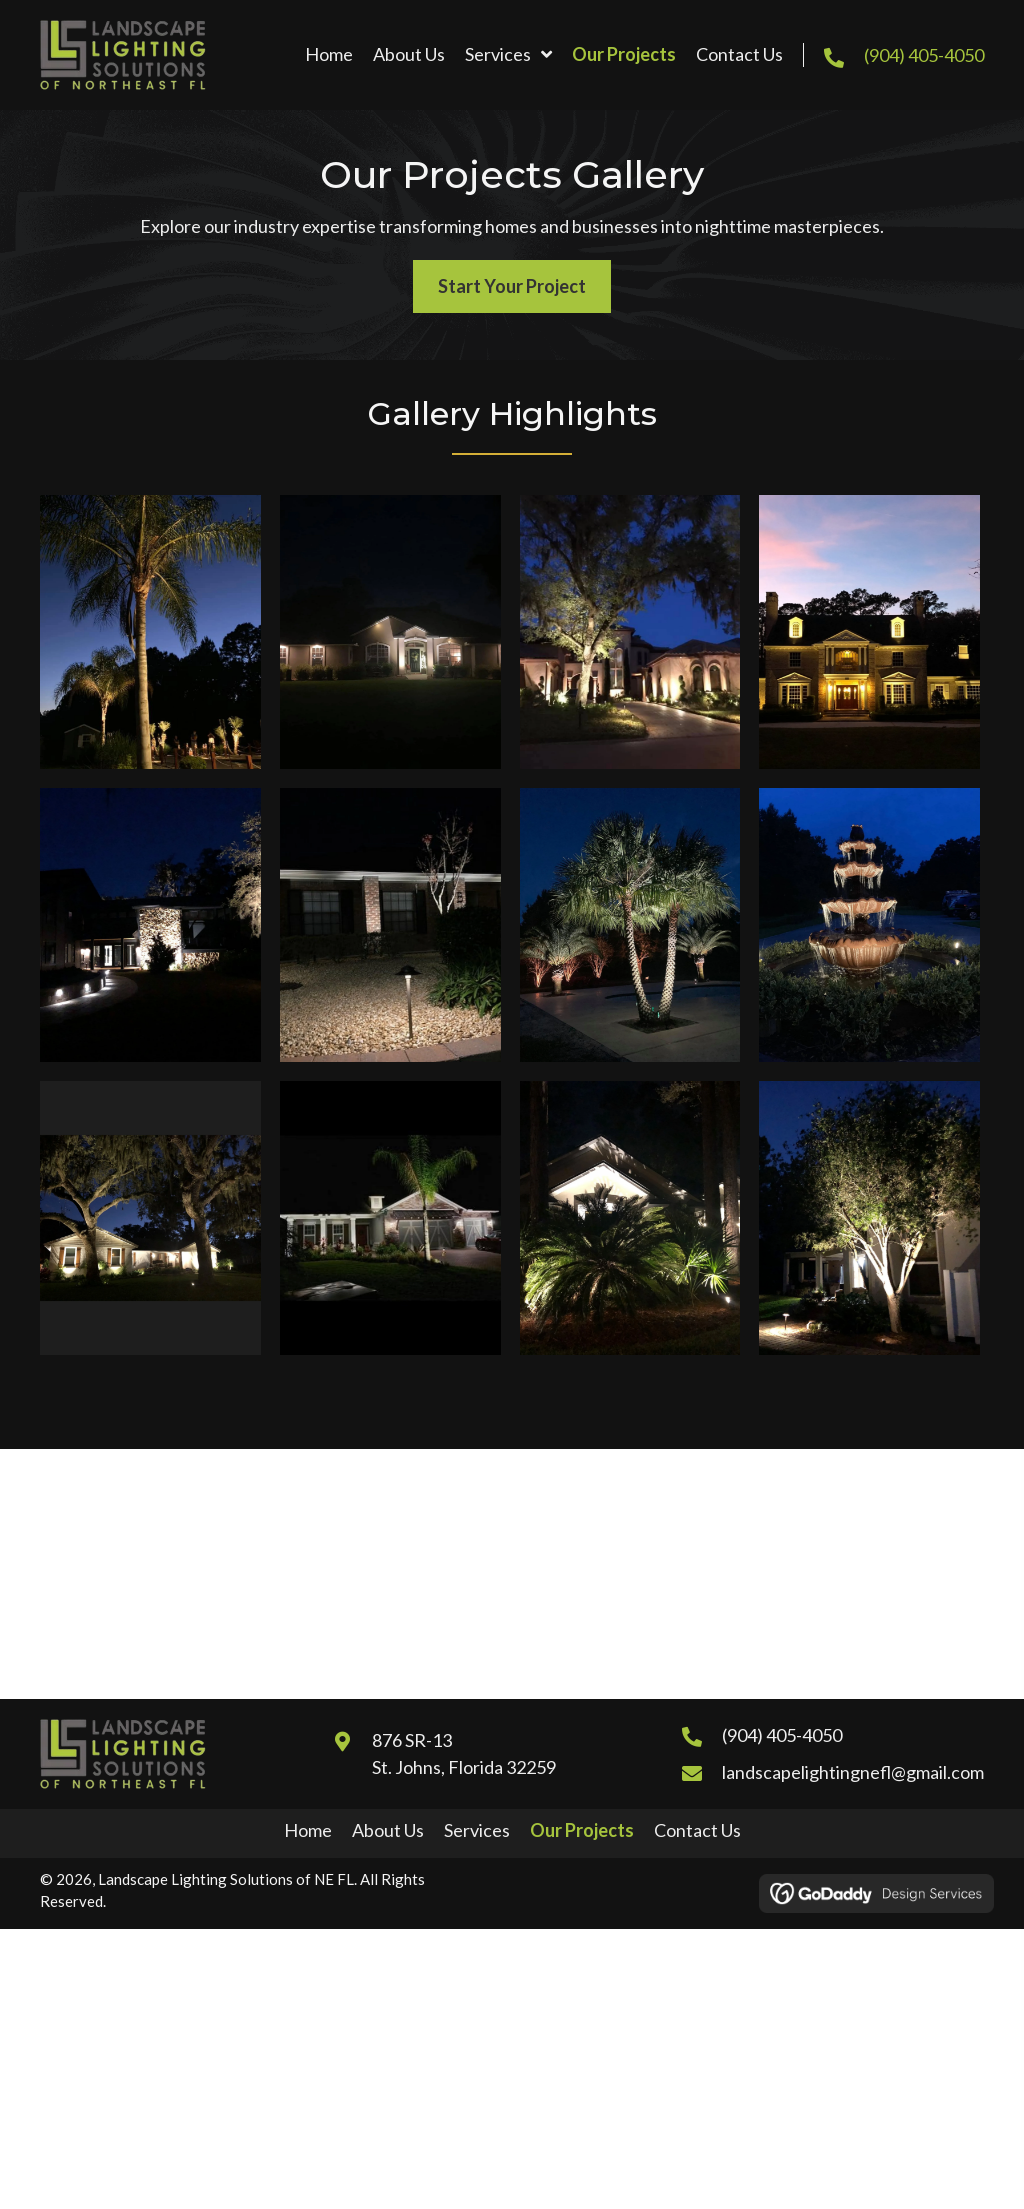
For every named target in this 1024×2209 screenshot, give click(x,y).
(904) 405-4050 (924, 55)
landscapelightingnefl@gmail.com (853, 1772)
